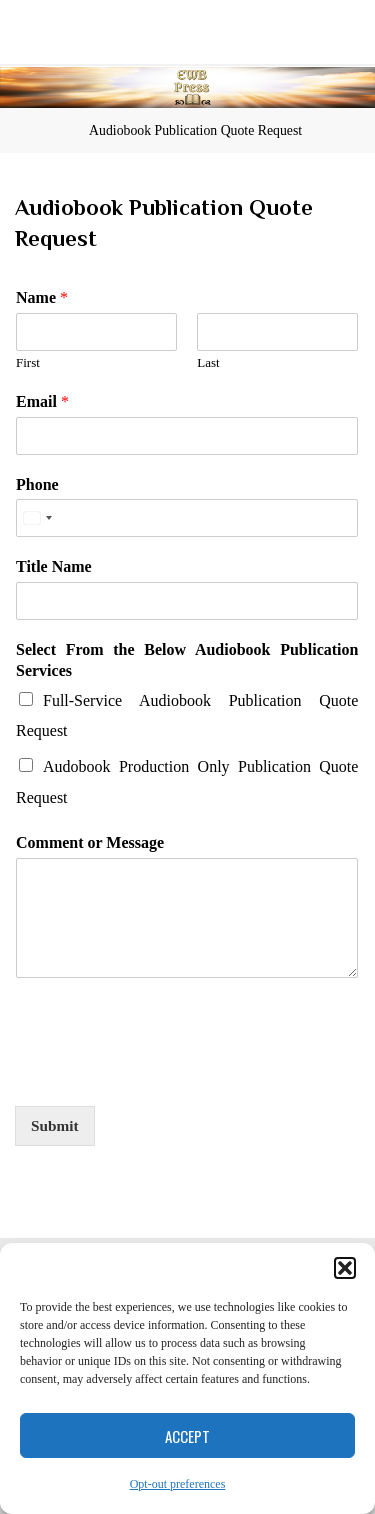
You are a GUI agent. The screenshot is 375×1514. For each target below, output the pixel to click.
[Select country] (37, 518)
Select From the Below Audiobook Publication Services (187, 660)
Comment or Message (90, 842)
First (28, 362)
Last (209, 362)
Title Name (54, 566)
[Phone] (187, 518)
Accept (187, 1436)
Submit (55, 1125)
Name (42, 297)
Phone (37, 483)
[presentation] (167, 1073)
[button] (345, 1268)
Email (42, 400)
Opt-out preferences (178, 1484)
